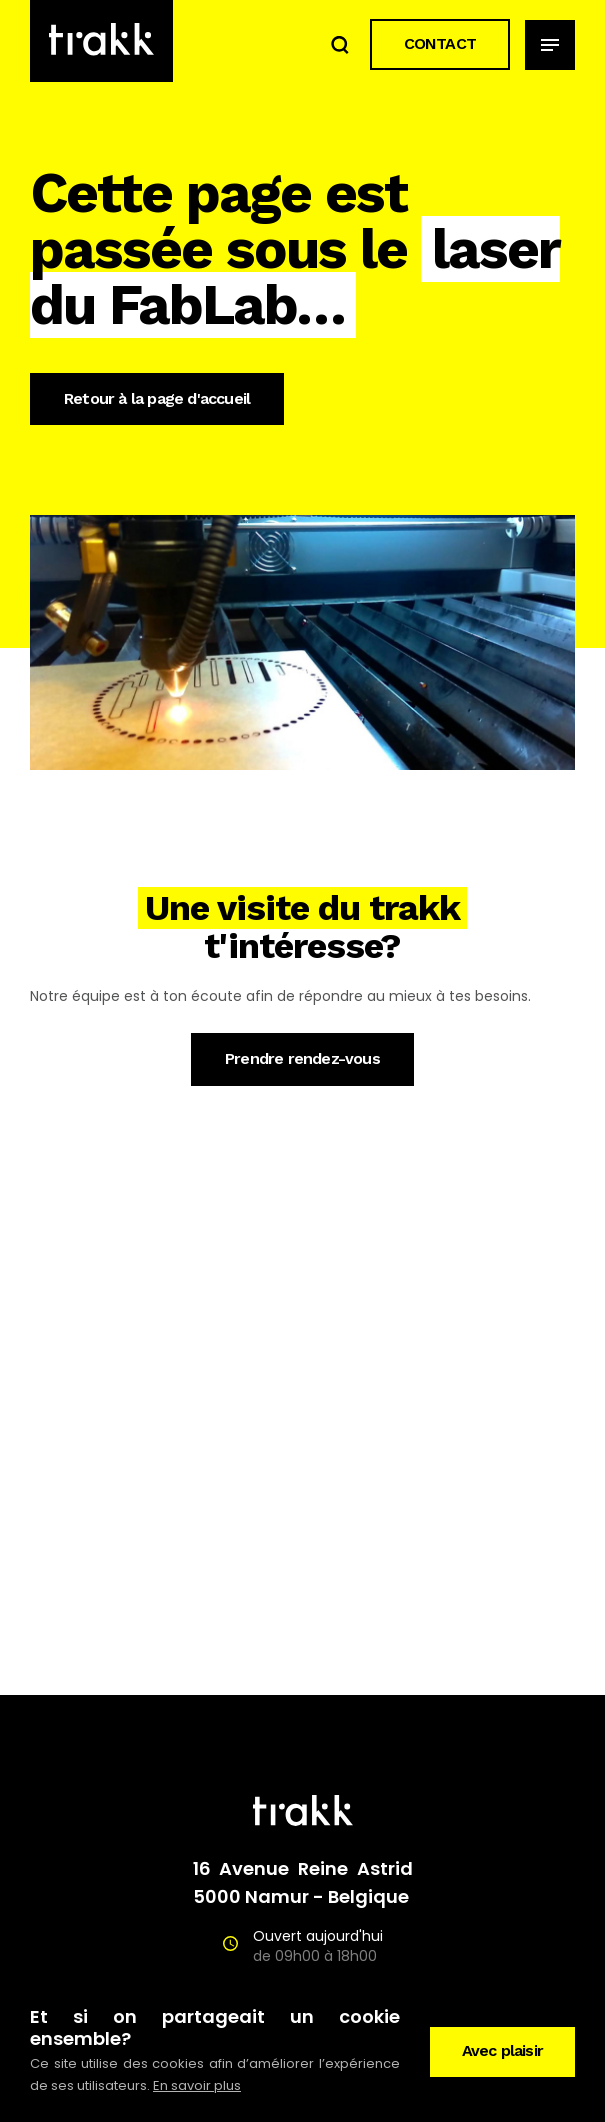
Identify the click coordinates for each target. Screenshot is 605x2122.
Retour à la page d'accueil (157, 398)
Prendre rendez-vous (302, 1058)
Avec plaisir (502, 2050)
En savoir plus (197, 2085)
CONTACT (440, 43)
